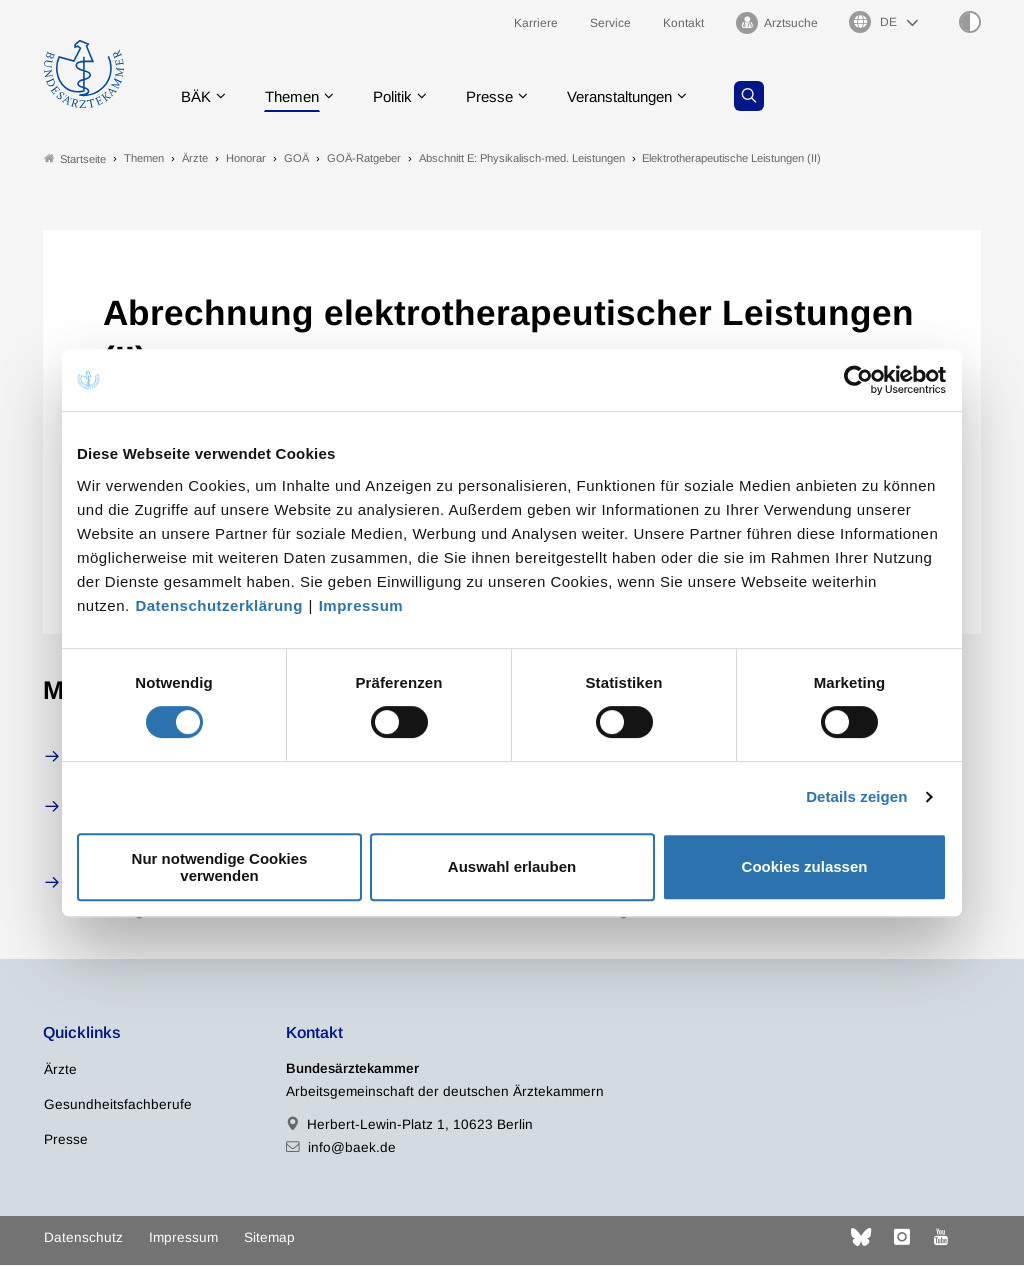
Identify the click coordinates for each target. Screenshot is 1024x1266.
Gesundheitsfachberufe (118, 1104)
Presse (505, 94)
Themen (298, 94)
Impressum (361, 605)
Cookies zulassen (805, 866)
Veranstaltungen (642, 94)
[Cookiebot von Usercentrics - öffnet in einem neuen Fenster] (859, 380)
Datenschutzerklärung (219, 605)
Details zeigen (856, 796)
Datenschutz (83, 1237)
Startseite (75, 158)
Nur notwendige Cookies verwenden (220, 867)
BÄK (198, 94)
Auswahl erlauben (512, 866)
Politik (404, 94)
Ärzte (60, 1069)
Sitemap (269, 1237)
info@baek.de (352, 1147)
